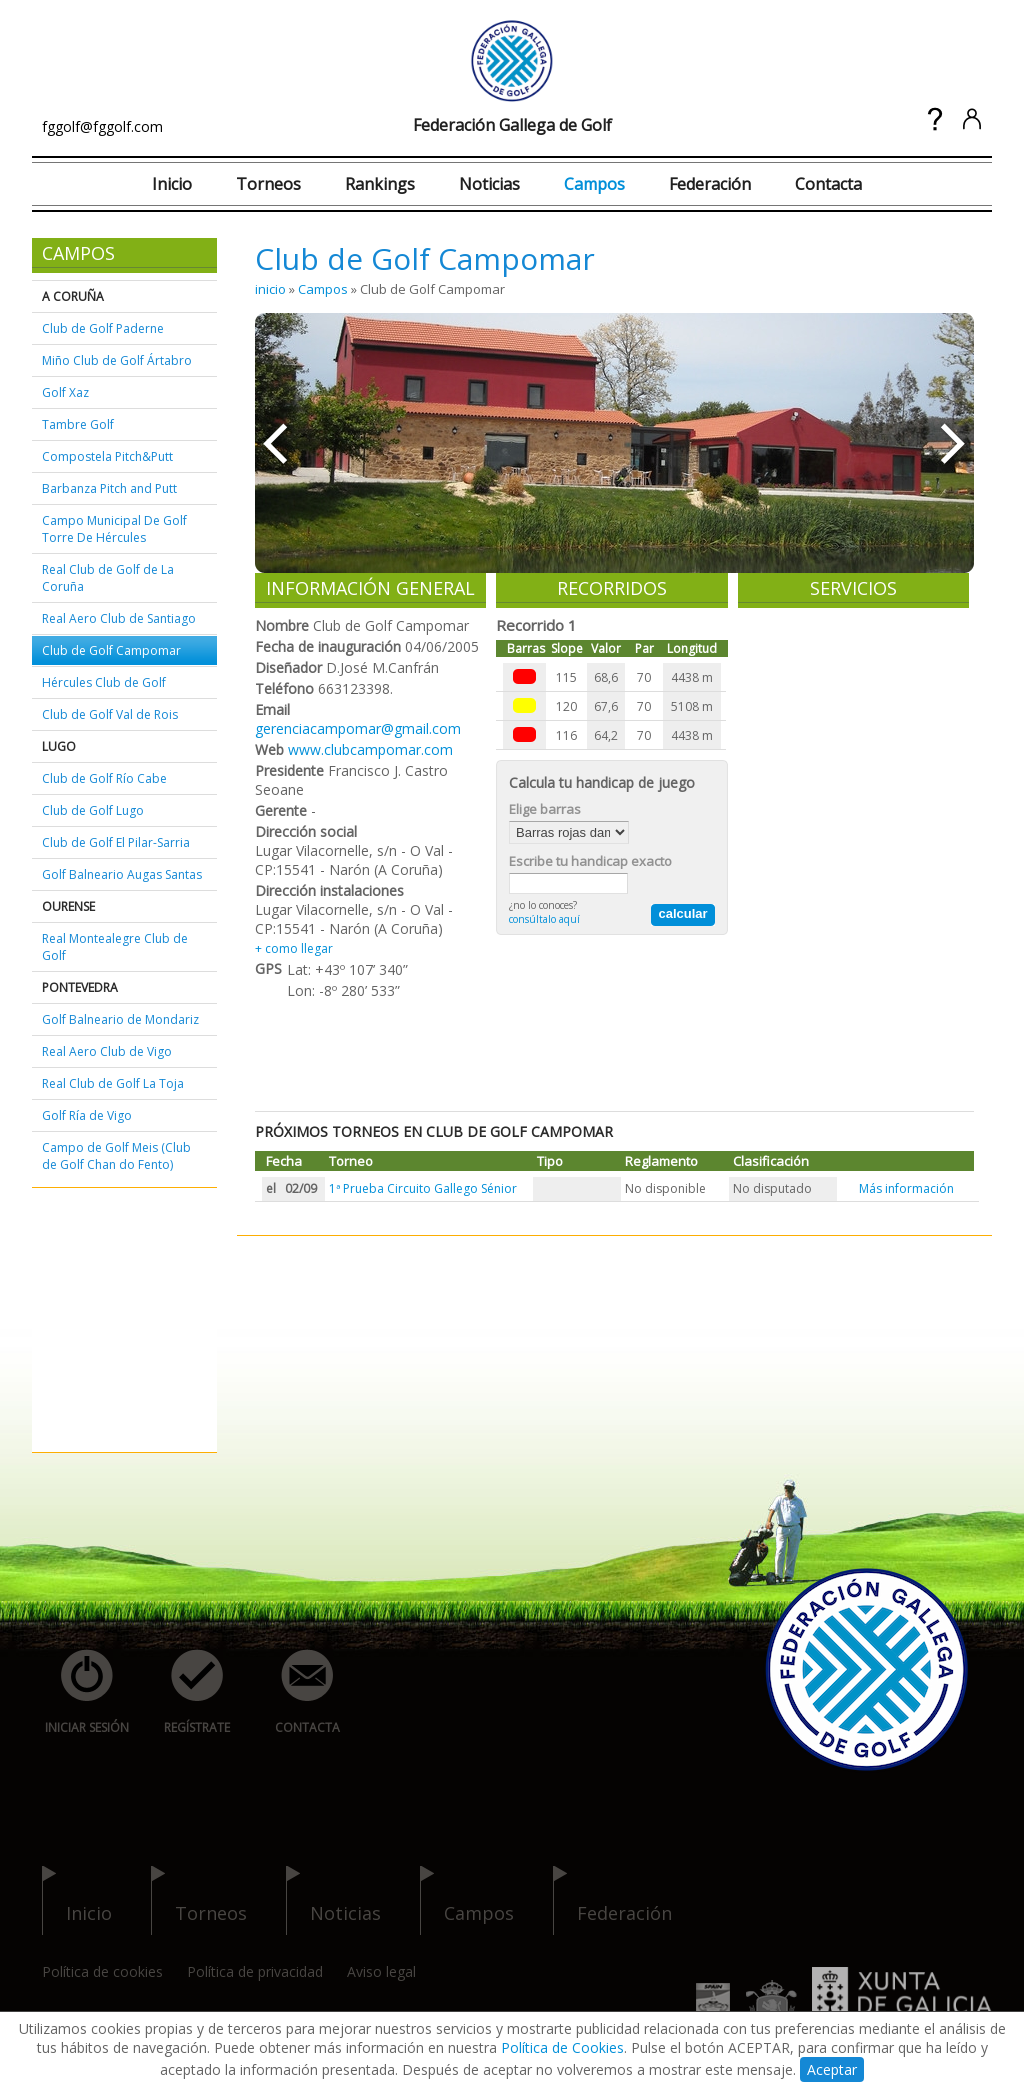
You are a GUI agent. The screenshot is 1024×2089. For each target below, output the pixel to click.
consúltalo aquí (544, 919)
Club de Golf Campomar (111, 650)
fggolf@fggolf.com (102, 126)
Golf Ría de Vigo (87, 1115)
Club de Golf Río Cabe (104, 778)
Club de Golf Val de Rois (110, 714)
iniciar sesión (80, 1692)
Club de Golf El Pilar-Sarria (116, 842)
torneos (199, 1900)
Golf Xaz (65, 392)
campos (467, 1900)
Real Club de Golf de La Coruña (108, 578)
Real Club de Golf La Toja (113, 1083)
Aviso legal (381, 1971)
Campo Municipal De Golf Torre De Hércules (114, 529)
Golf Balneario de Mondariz (120, 1019)
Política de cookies (102, 1971)
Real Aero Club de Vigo (107, 1051)
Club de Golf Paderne (103, 328)
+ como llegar (294, 948)
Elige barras (545, 809)
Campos (594, 184)
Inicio (172, 184)
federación (612, 1900)
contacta (296, 1692)
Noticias (489, 184)
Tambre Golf (78, 424)
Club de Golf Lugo (93, 810)
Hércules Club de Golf (104, 682)
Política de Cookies (562, 2047)
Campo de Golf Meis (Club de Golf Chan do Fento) (116, 1156)
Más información (906, 1188)
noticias (333, 1900)
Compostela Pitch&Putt (107, 456)
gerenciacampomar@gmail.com (358, 728)
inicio (270, 289)
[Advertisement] (102, 1321)
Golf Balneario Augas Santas (122, 874)
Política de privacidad (255, 1971)
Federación (710, 184)
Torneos (268, 184)
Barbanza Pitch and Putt (109, 488)
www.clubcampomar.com (370, 749)
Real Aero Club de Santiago (119, 618)
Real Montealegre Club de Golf (115, 947)
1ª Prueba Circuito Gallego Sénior (423, 1188)
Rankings (380, 184)
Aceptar (832, 2069)
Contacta (828, 184)
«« (274, 443)
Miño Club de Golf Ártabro (117, 360)
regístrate (186, 1692)
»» (954, 443)
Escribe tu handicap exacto (590, 861)
